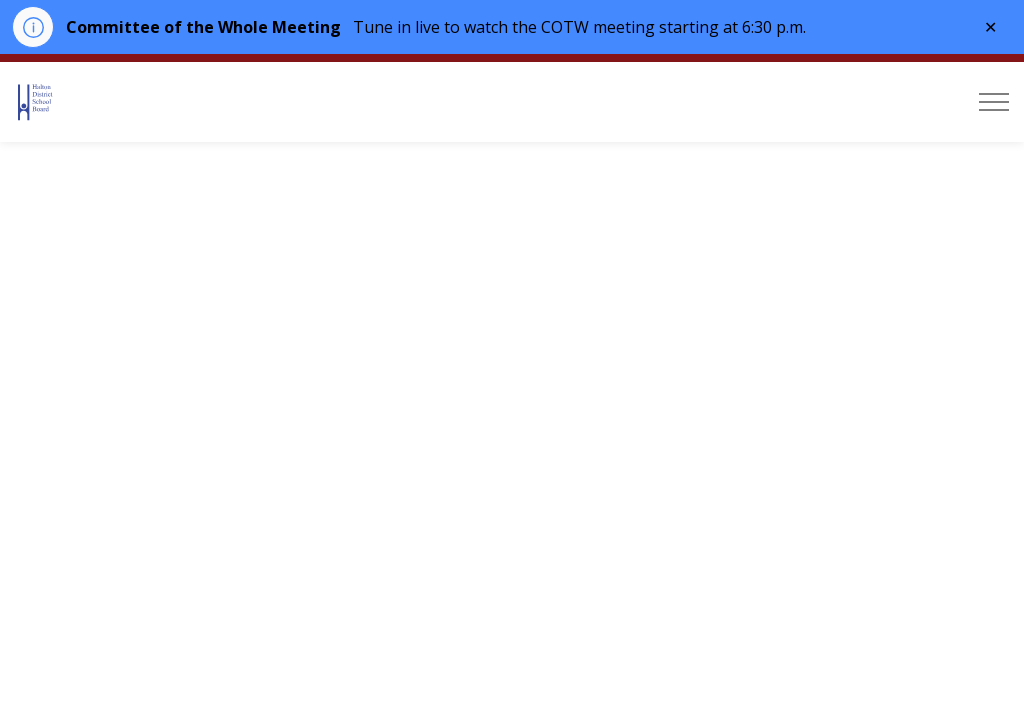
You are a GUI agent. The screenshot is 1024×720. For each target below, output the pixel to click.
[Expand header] (994, 102)
